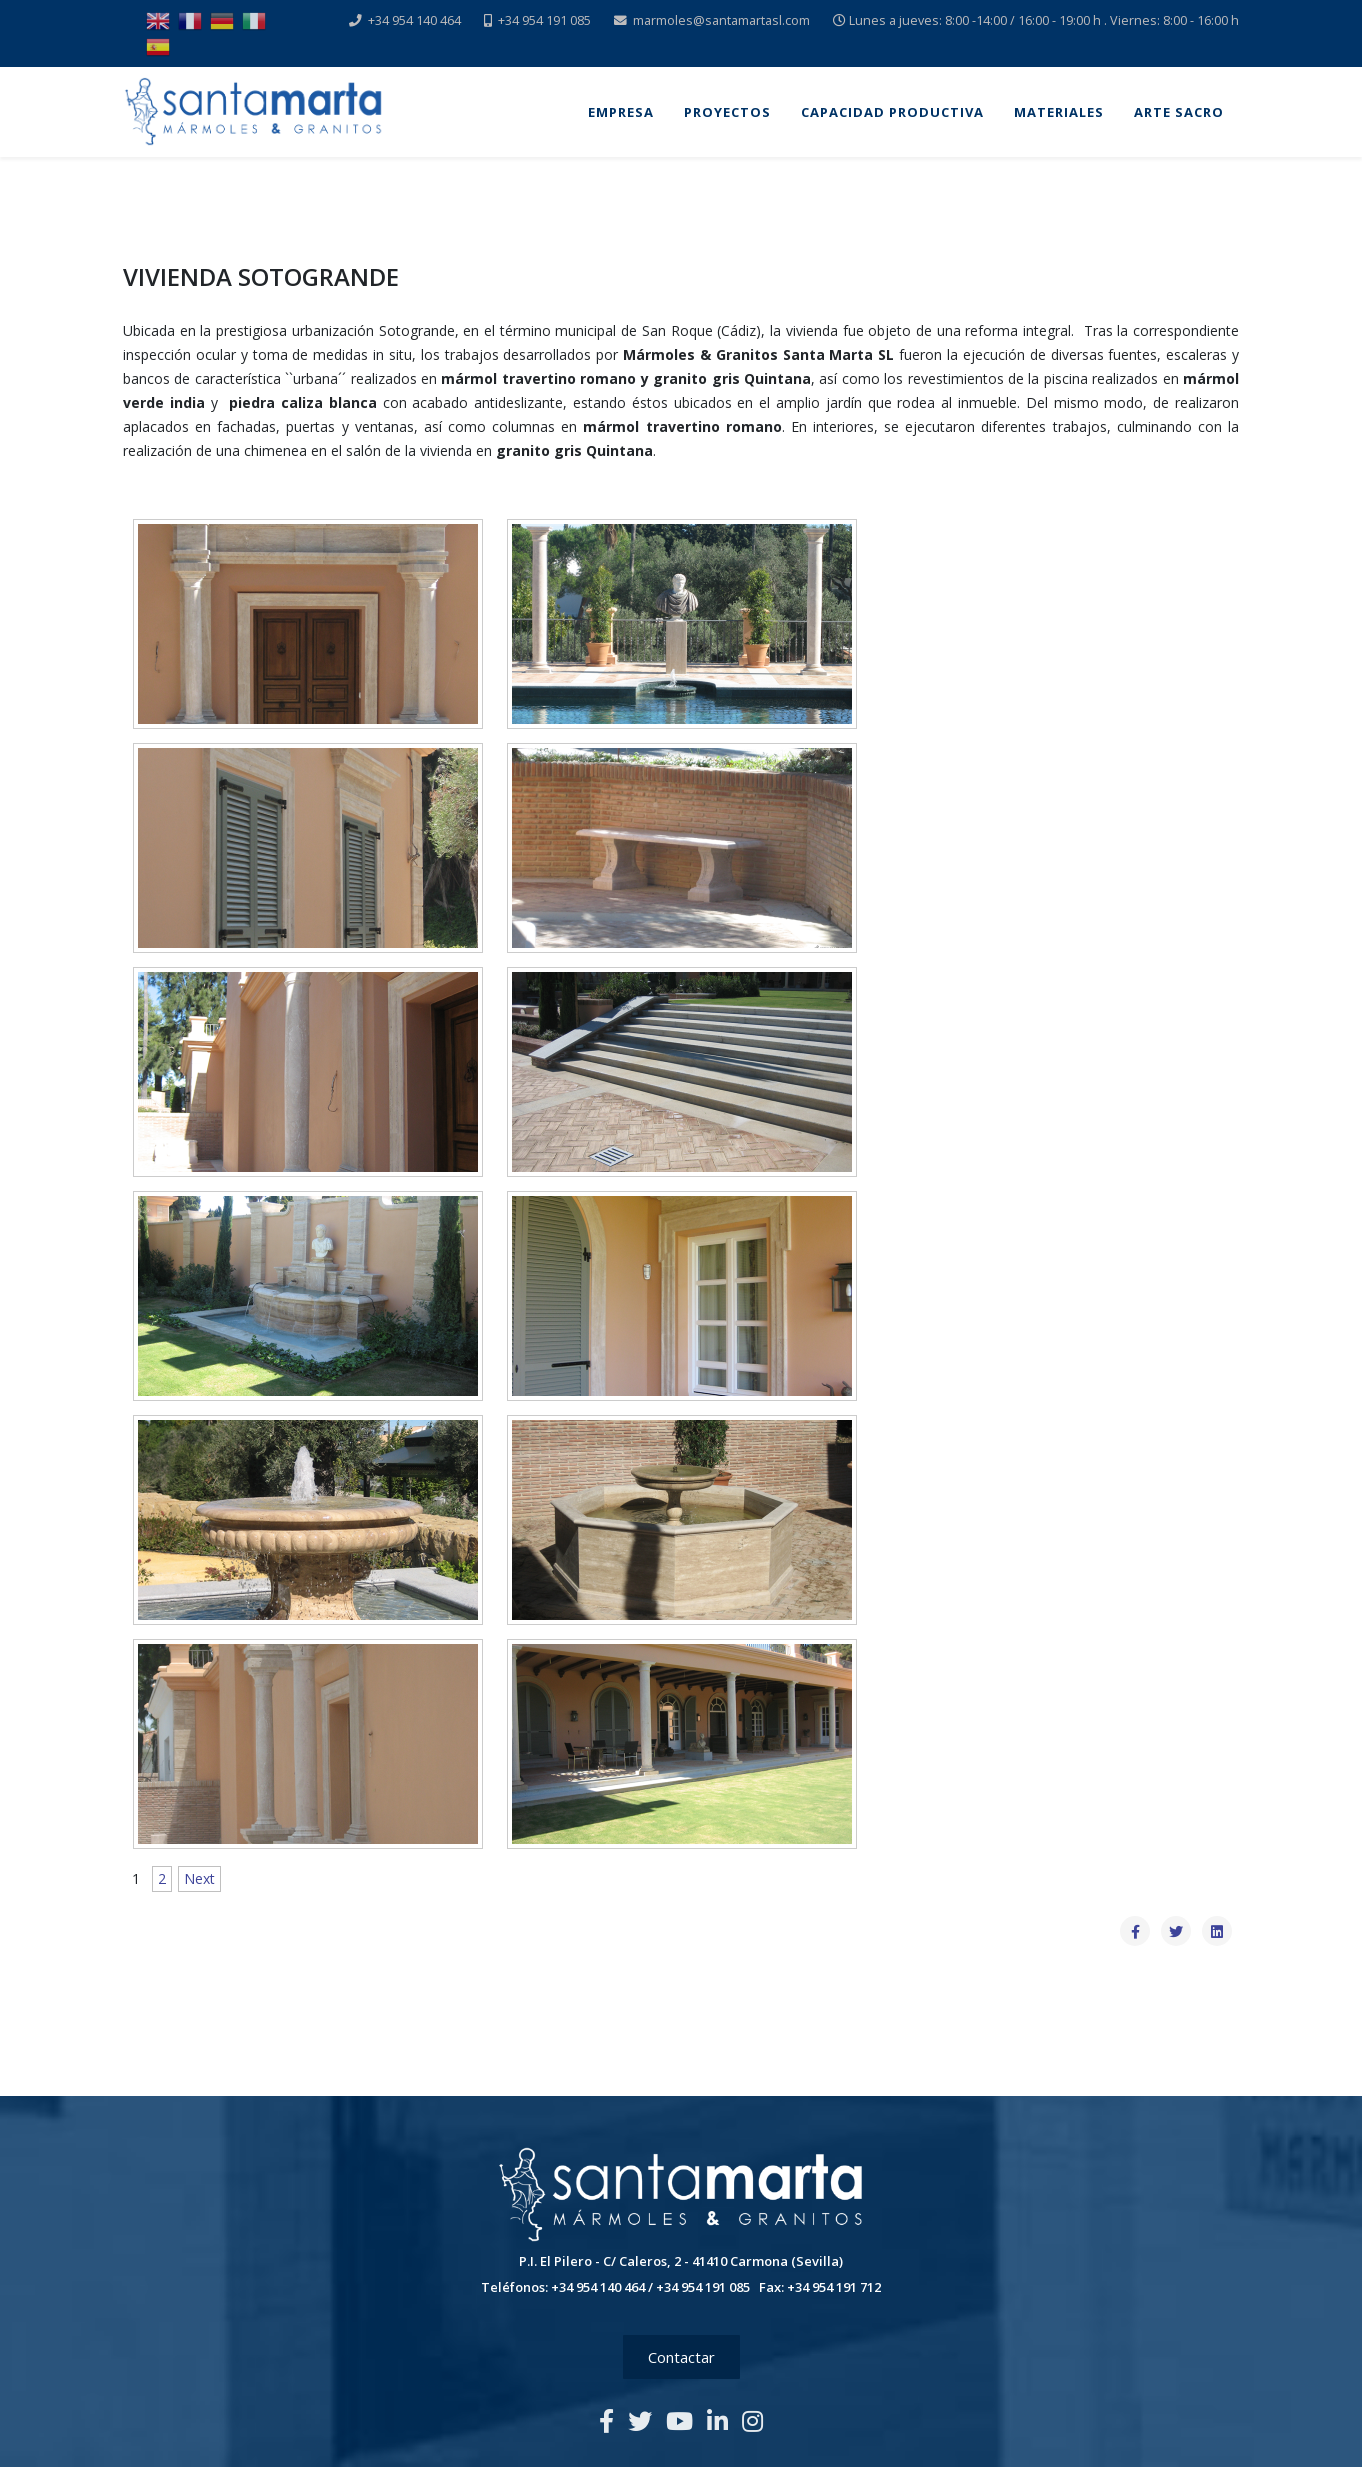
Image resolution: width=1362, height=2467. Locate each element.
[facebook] (606, 2420)
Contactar (681, 2357)
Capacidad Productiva (892, 112)
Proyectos (727, 112)
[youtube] (679, 2420)
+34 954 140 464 (414, 20)
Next (199, 1878)
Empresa (621, 112)
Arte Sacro (1179, 112)
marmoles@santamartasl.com (721, 20)
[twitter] (640, 2420)
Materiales (1059, 112)
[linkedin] (717, 2420)
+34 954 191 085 (544, 20)
